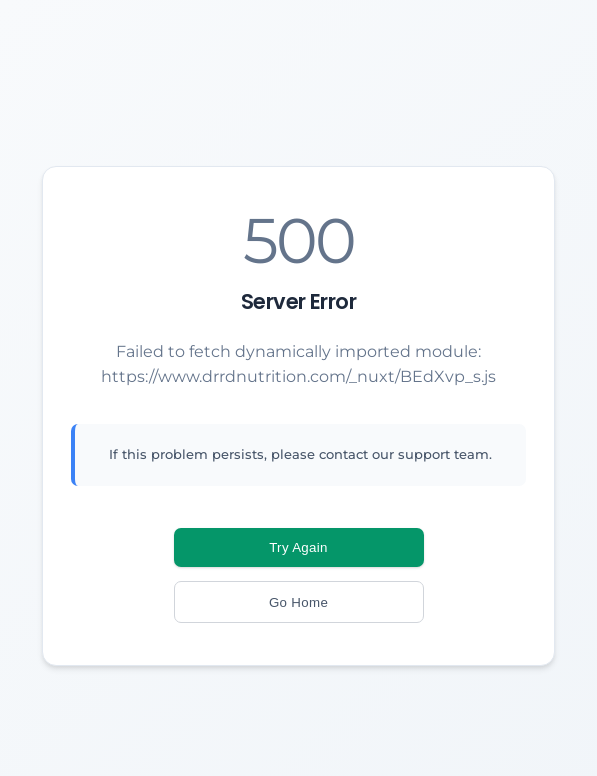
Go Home (298, 602)
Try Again (298, 547)
